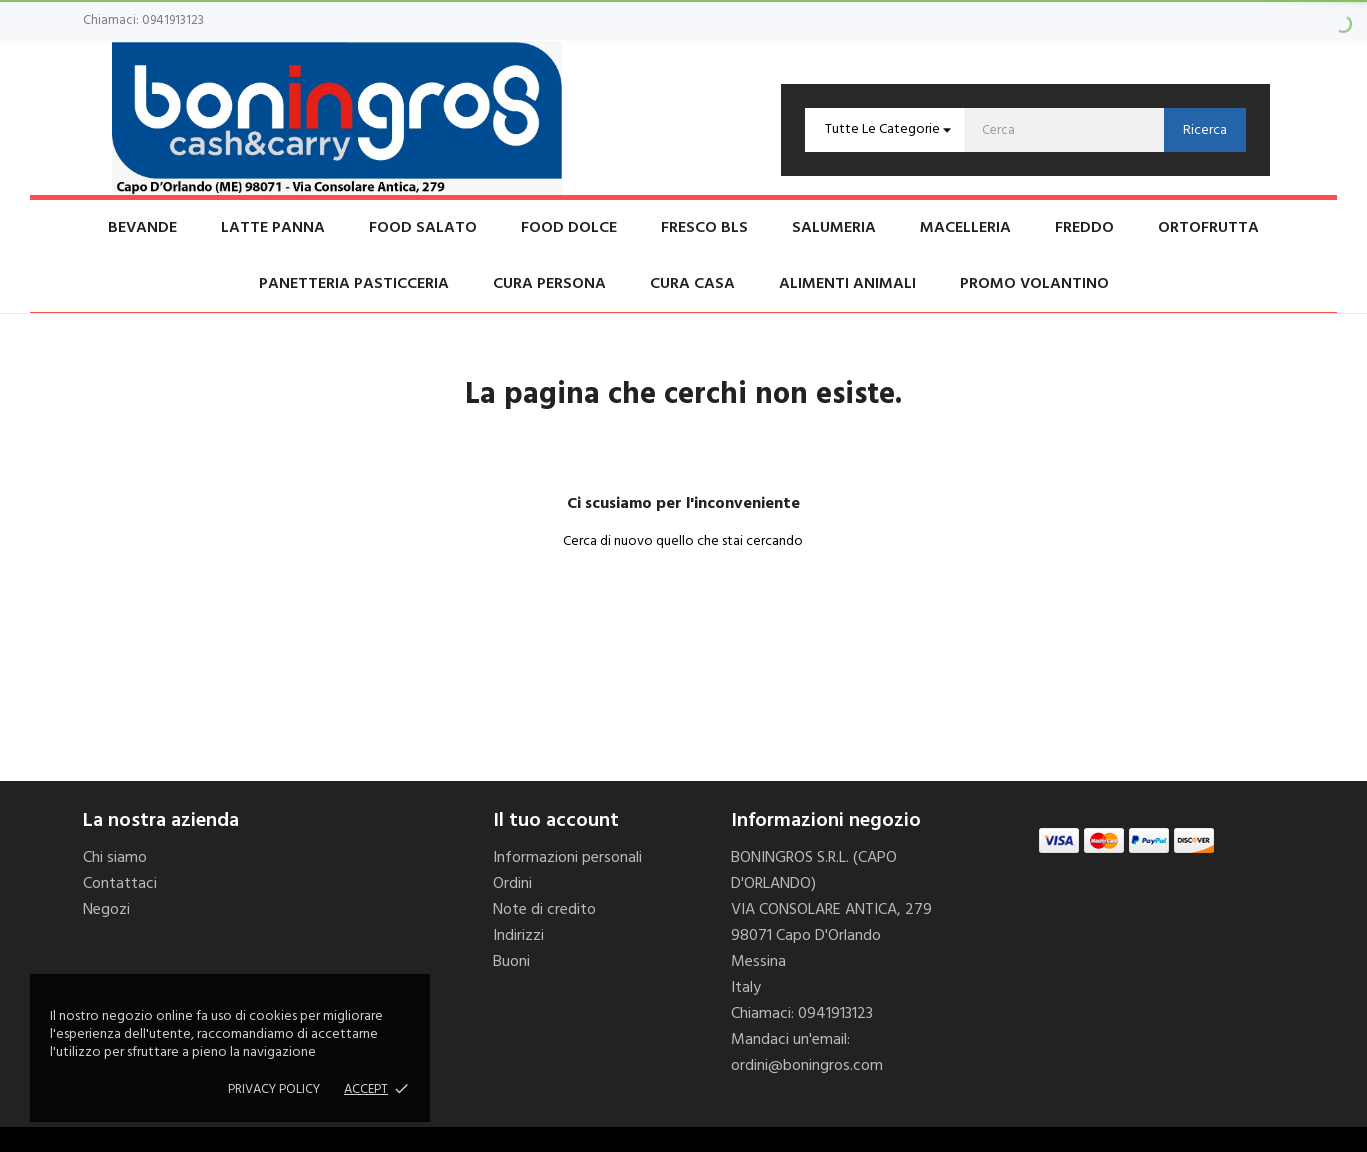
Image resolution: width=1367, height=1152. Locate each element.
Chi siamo (115, 858)
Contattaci (120, 884)
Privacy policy (274, 1089)
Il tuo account (556, 821)
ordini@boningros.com (807, 1066)
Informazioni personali (567, 858)
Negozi (106, 910)
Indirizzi (518, 936)
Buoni (511, 962)
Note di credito (544, 910)
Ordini (512, 884)
